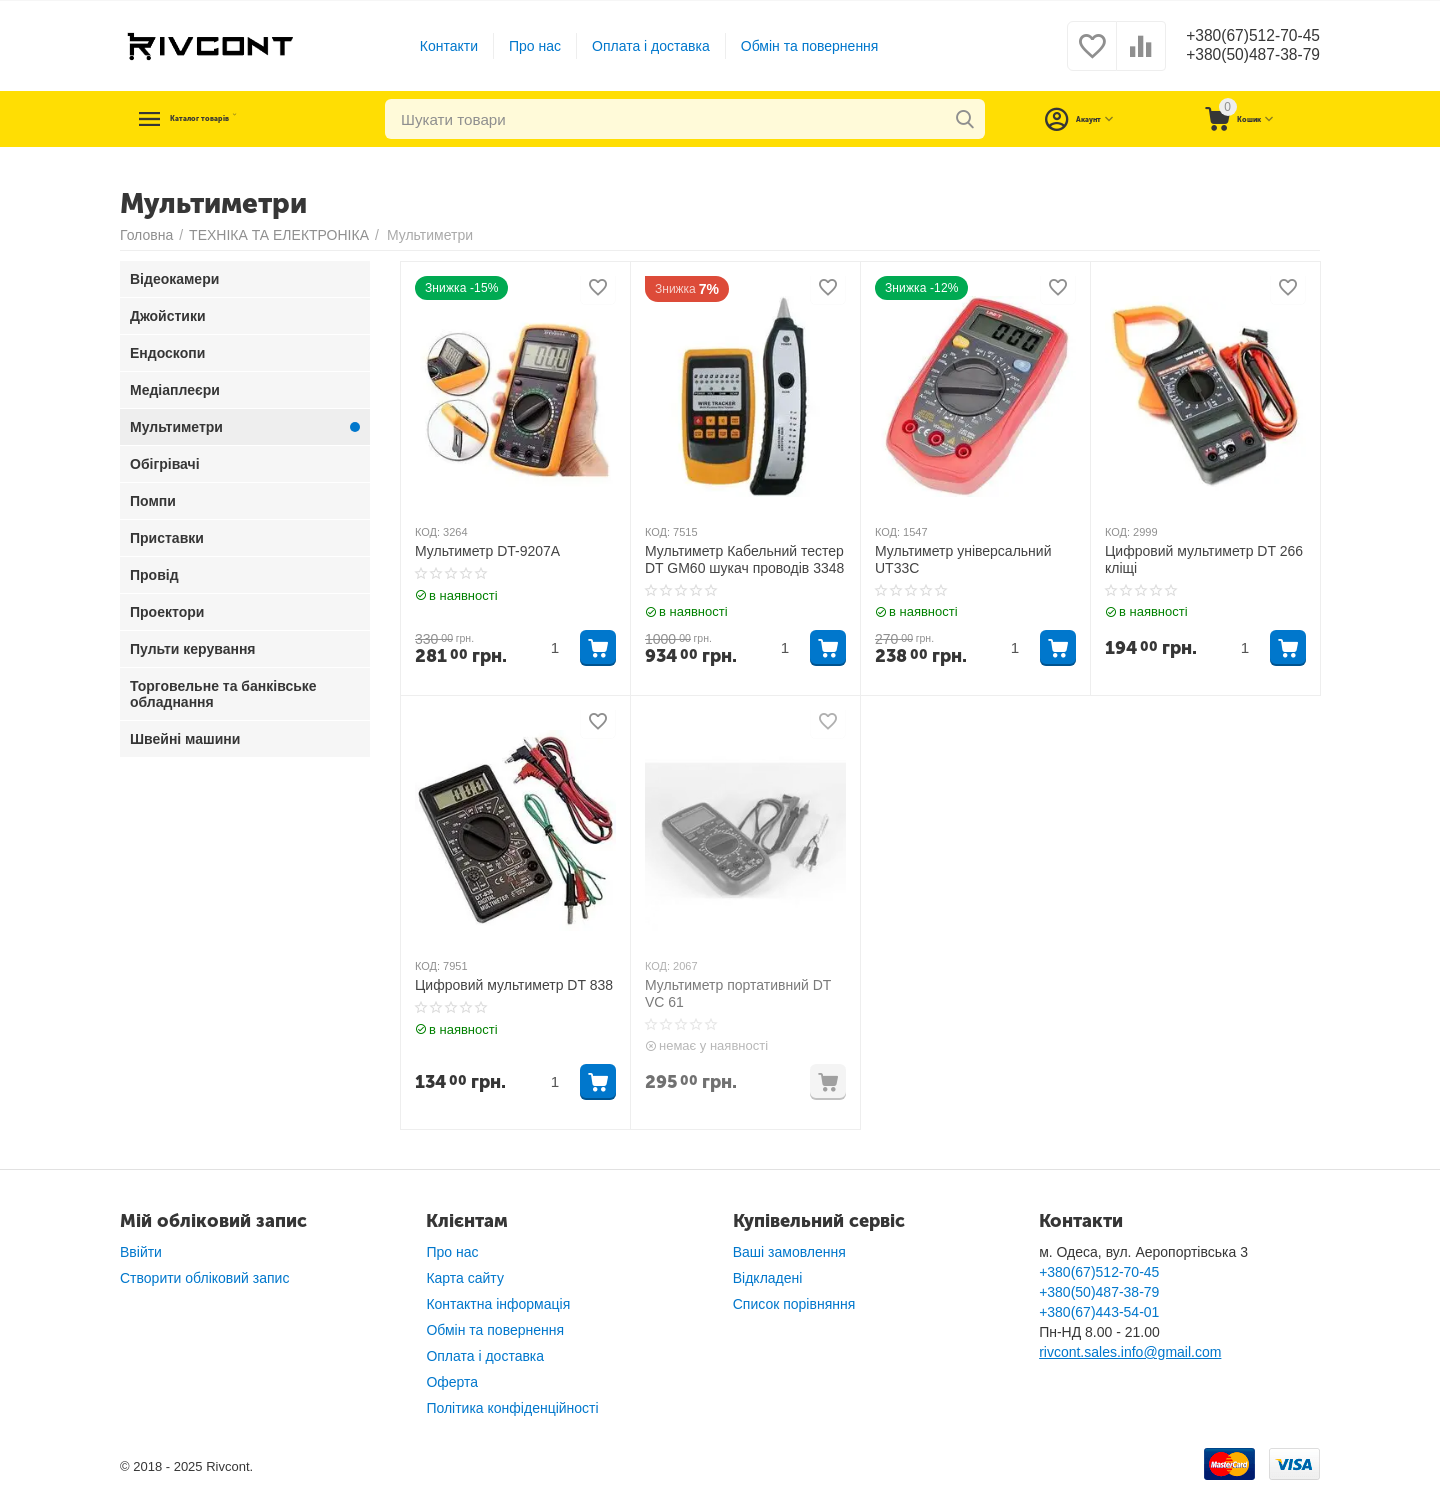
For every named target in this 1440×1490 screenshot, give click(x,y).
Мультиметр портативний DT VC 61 (738, 993)
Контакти (438, 46)
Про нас (525, 46)
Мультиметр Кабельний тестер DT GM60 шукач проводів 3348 (744, 559)
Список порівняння (794, 1304)
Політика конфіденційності (512, 1408)
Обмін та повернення (799, 46)
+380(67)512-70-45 (1242, 36)
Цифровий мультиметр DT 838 (514, 985)
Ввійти (141, 1252)
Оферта (452, 1382)
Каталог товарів (242, 119)
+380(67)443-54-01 (1099, 1312)
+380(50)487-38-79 (1242, 56)
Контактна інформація (498, 1304)
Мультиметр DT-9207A (487, 551)
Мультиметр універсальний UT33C (963, 559)
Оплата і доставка (641, 46)
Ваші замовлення (789, 1252)
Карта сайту (465, 1278)
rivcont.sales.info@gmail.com (1130, 1352)
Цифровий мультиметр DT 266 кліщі (1204, 559)
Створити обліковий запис (204, 1278)
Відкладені (768, 1278)
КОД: (427, 532)
